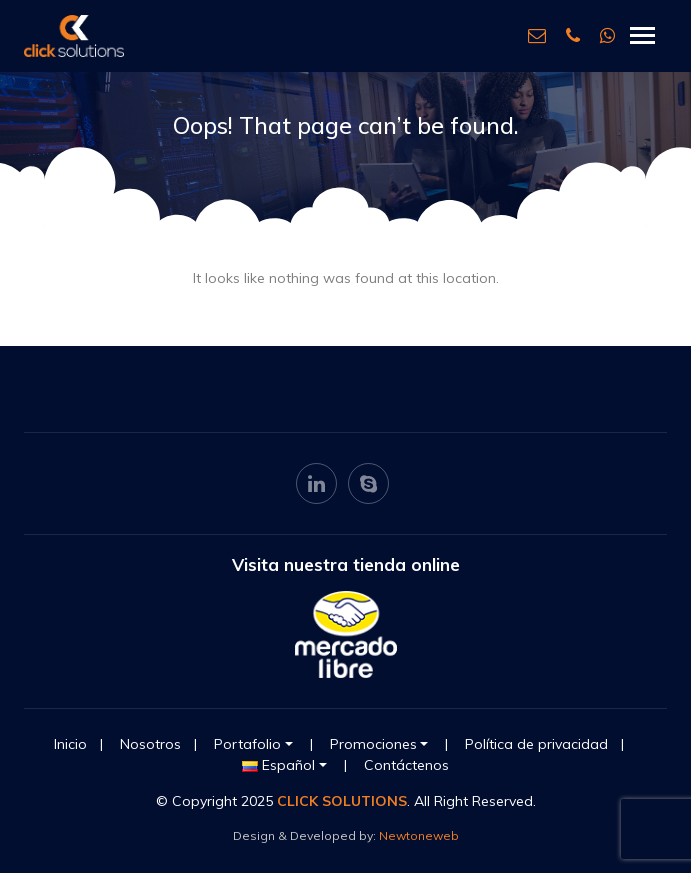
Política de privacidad (536, 744)
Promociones (373, 744)
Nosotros (150, 744)
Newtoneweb (419, 835)
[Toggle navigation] (642, 35)
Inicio (70, 744)
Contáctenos (406, 765)
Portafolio (247, 744)
